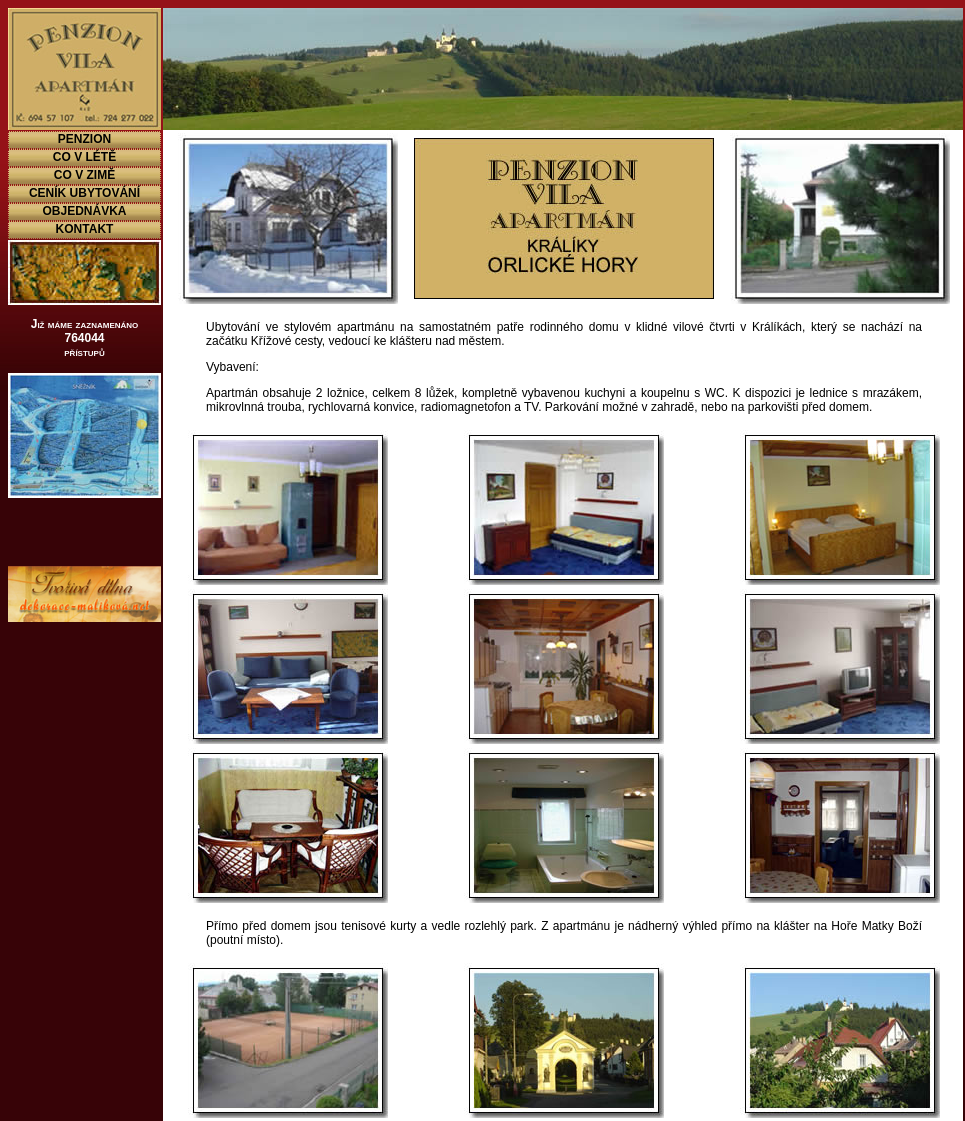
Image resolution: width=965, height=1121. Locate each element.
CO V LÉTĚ (84, 157)
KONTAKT (85, 229)
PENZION (84, 139)
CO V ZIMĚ (84, 175)
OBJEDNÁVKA (84, 211)
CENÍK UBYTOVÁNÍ (84, 193)
